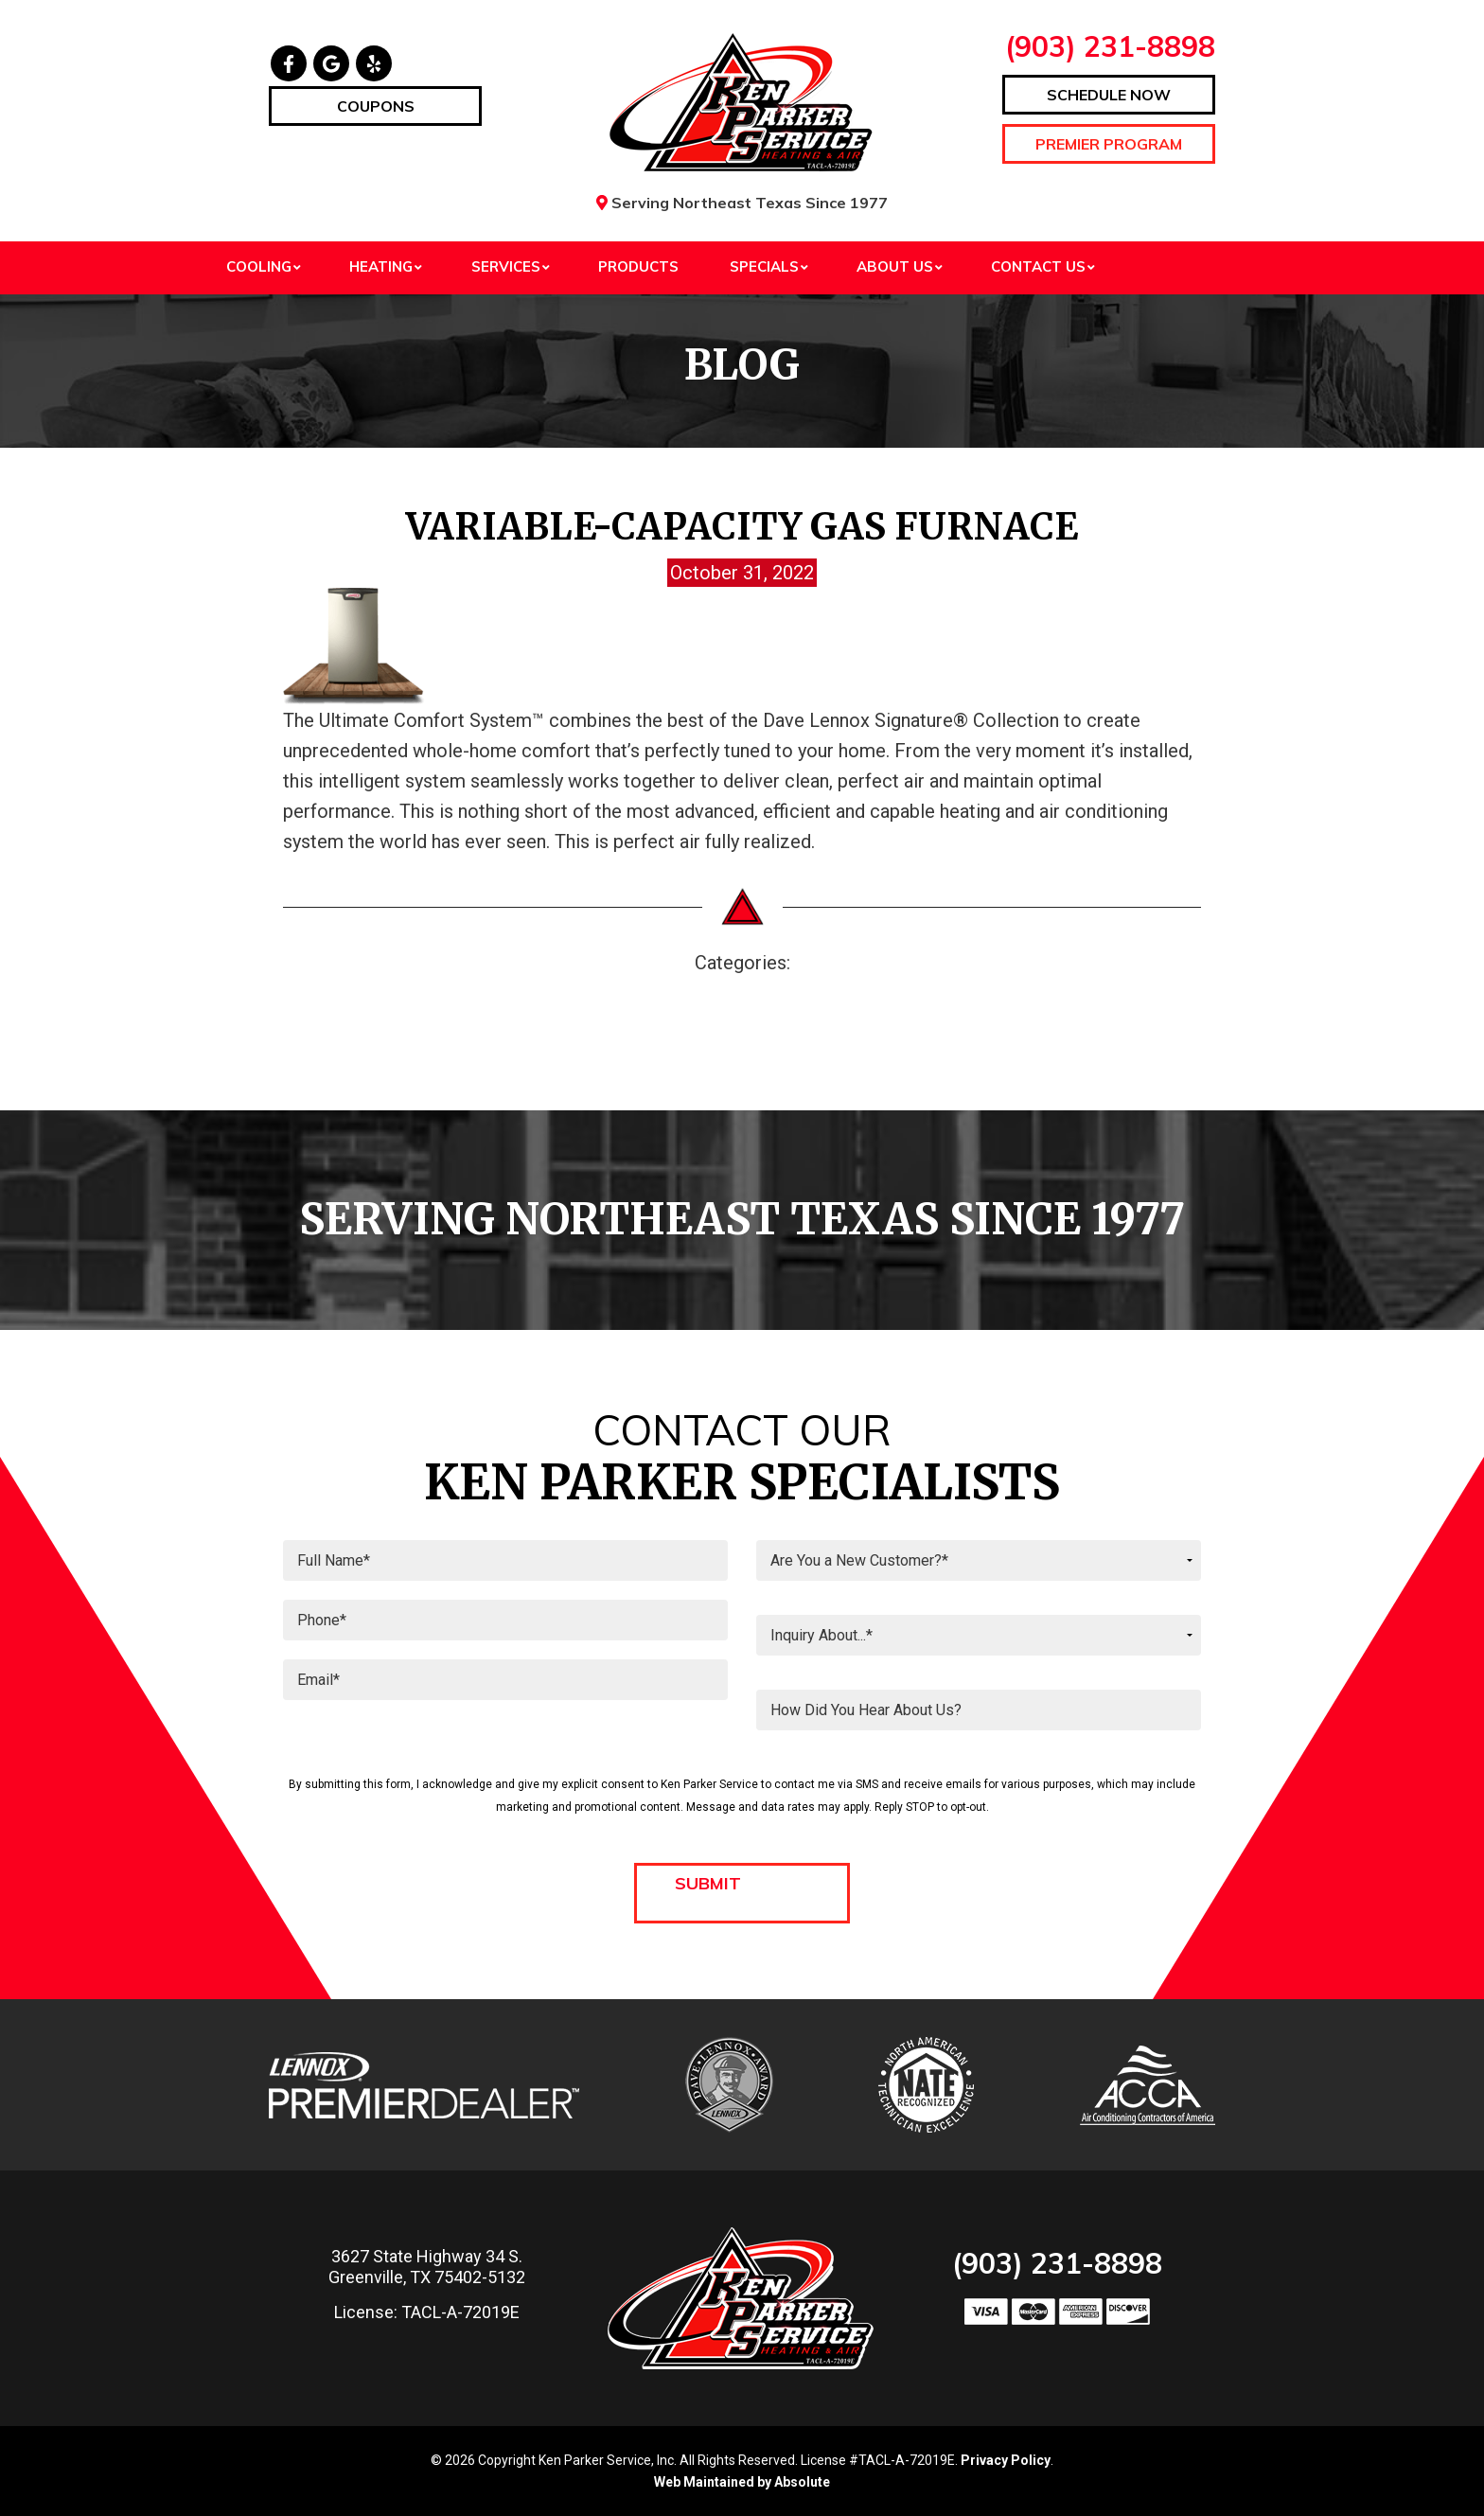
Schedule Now (1109, 94)
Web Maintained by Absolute (742, 2481)
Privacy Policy (1006, 2460)
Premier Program (1108, 143)
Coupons (376, 106)
